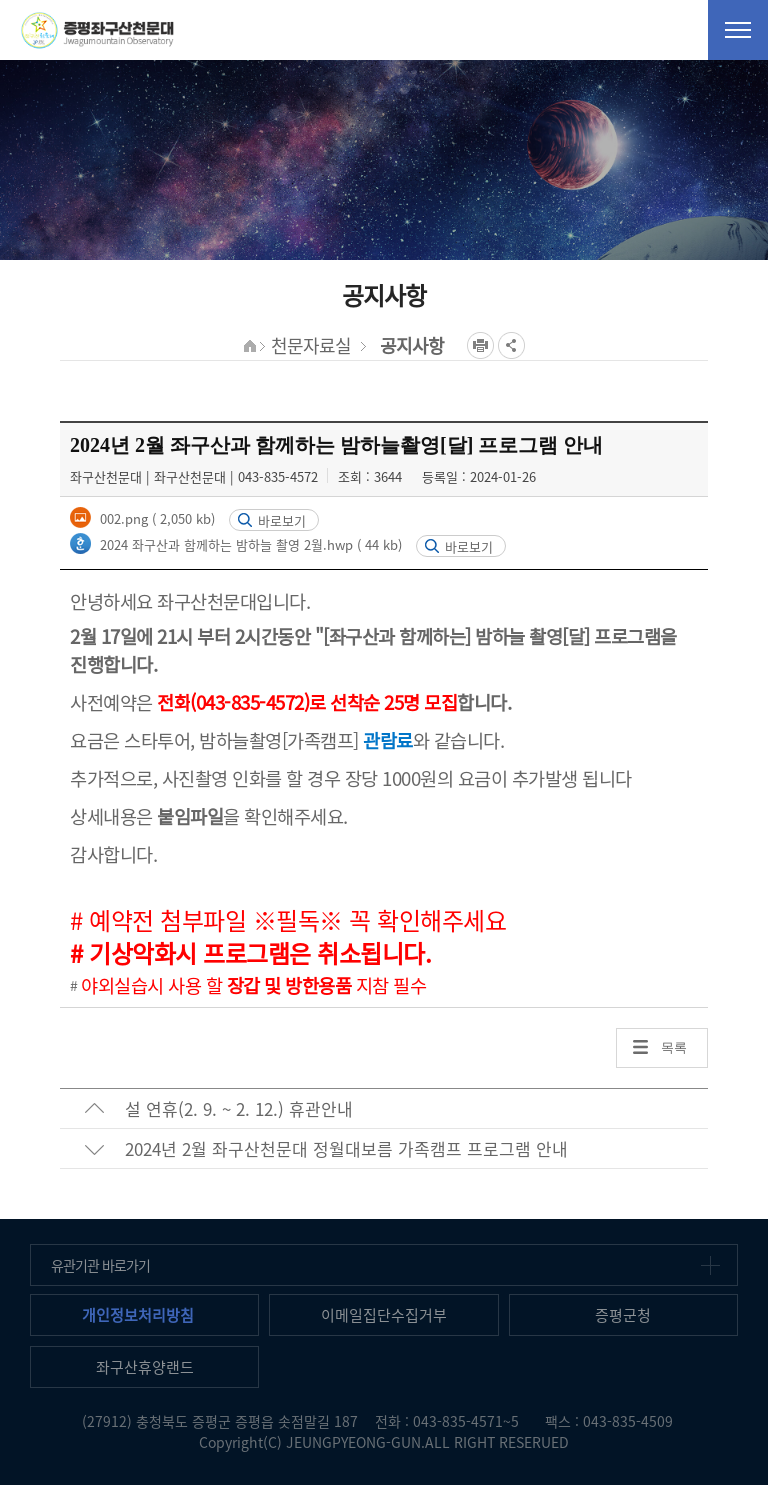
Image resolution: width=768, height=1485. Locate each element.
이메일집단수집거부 (384, 1315)
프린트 (480, 345)
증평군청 (623, 1315)
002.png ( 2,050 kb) (155, 518)
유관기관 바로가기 (100, 1265)
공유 (511, 345)
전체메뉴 (738, 30)
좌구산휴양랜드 (145, 1367)
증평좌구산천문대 (97, 30)
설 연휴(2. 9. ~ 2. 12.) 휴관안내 (239, 1108)
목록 (674, 1047)
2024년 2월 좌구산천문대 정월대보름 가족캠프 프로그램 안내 (346, 1148)
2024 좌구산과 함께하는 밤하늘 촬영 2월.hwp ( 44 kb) (249, 544)
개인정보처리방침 (138, 1315)
